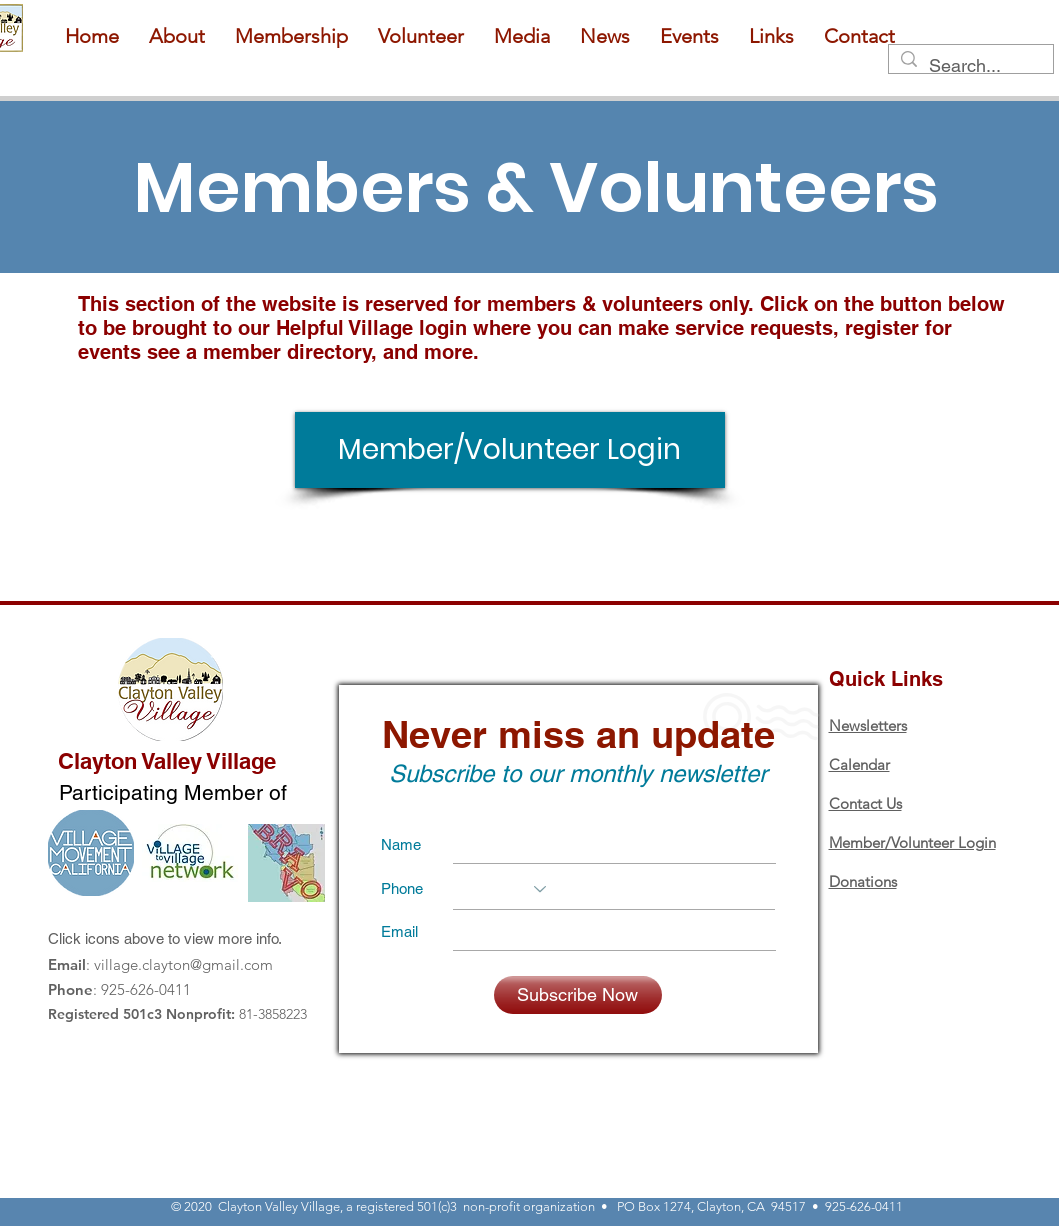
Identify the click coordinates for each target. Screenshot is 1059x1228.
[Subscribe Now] (578, 995)
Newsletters (868, 725)
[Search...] (970, 65)
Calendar (859, 764)
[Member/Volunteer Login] (510, 450)
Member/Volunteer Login (912, 842)
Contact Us (865, 803)
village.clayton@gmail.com (183, 964)
